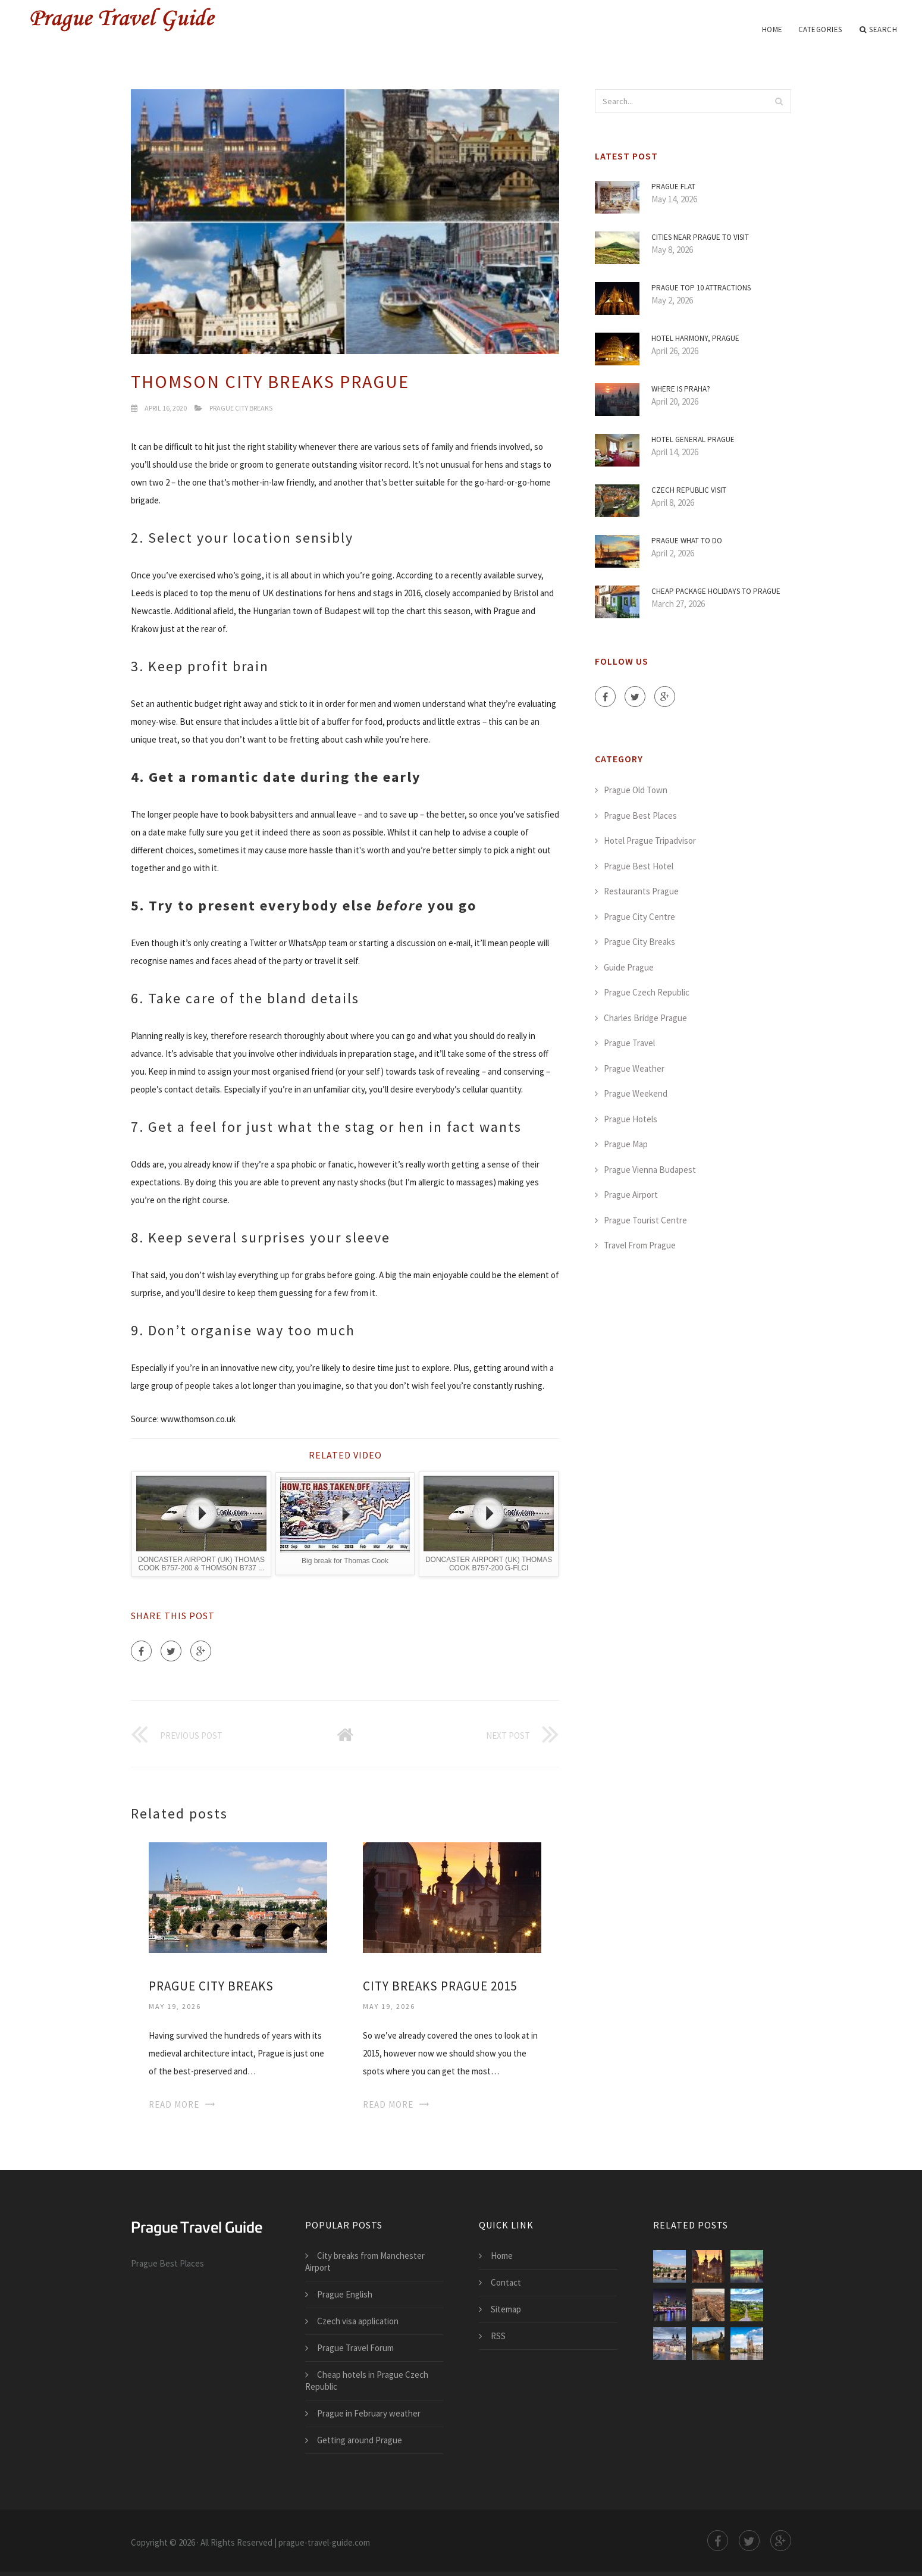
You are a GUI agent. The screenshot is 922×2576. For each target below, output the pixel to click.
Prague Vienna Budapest (650, 1169)
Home (772, 29)
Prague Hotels (630, 1119)
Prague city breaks (211, 1986)
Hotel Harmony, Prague (695, 338)
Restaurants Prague (641, 891)
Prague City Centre (639, 916)
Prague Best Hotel (638, 866)
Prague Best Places (640, 815)
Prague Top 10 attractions (701, 288)
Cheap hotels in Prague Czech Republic (366, 2380)
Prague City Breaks (240, 407)
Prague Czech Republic (646, 992)
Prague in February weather (369, 2413)
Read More (174, 2104)
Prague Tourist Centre (645, 1220)
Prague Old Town (635, 790)
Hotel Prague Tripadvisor (650, 840)
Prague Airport (631, 1194)
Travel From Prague (640, 1245)
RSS (498, 2336)
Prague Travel (629, 1042)
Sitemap (506, 2309)
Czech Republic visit (688, 490)
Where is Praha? (680, 389)
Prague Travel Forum (355, 2347)
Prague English (344, 2294)
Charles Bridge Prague (645, 1017)
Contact (506, 2282)
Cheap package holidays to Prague (715, 591)
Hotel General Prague (693, 439)
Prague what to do (686, 541)
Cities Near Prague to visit (700, 237)
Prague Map (626, 1144)
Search (879, 30)
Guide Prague (629, 967)
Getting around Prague (359, 2440)
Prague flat (673, 186)
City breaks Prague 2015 (440, 1986)
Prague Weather (634, 1068)
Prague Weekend (635, 1093)
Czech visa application (358, 2321)
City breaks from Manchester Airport (365, 2261)
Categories (820, 29)
